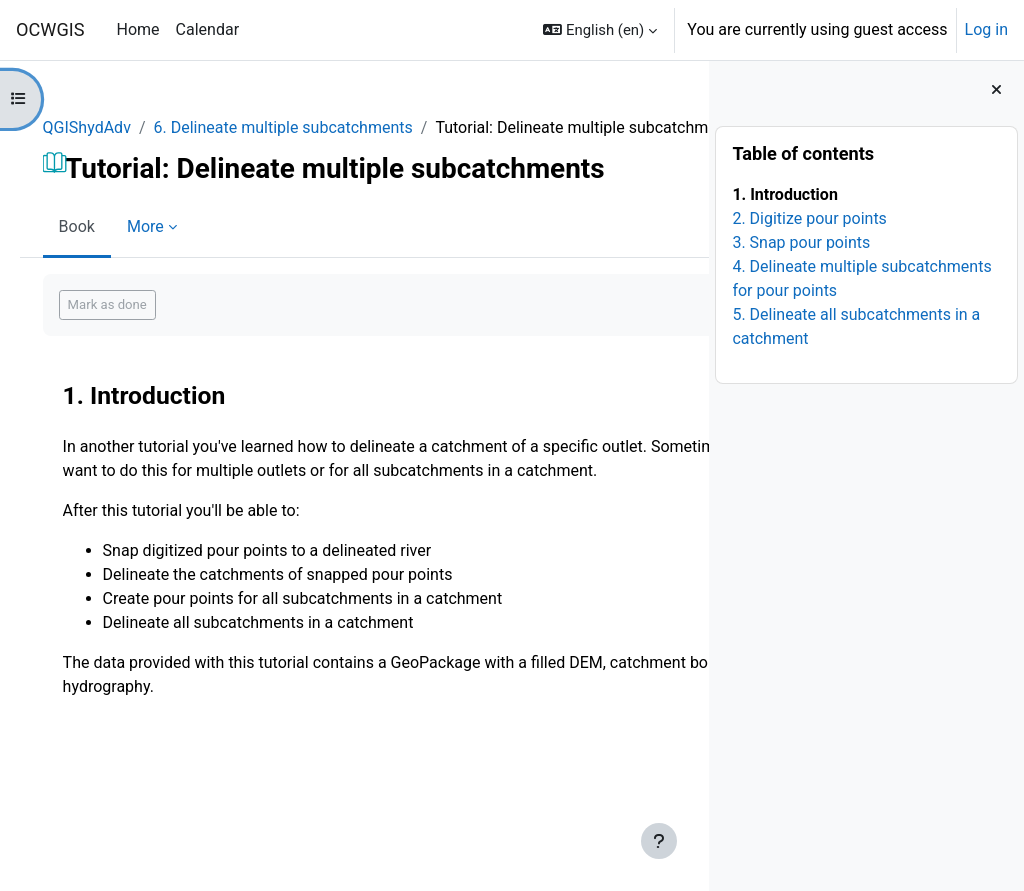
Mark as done (135, 328)
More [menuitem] (173, 250)
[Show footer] (659, 841)
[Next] (686, 413)
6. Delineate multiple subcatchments (311, 127)
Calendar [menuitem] (207, 29)
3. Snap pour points (801, 242)
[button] (600, 30)
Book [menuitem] (105, 250)
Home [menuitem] (138, 29)
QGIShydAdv (115, 127)
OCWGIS (50, 29)
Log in (986, 29)
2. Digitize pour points (809, 218)
